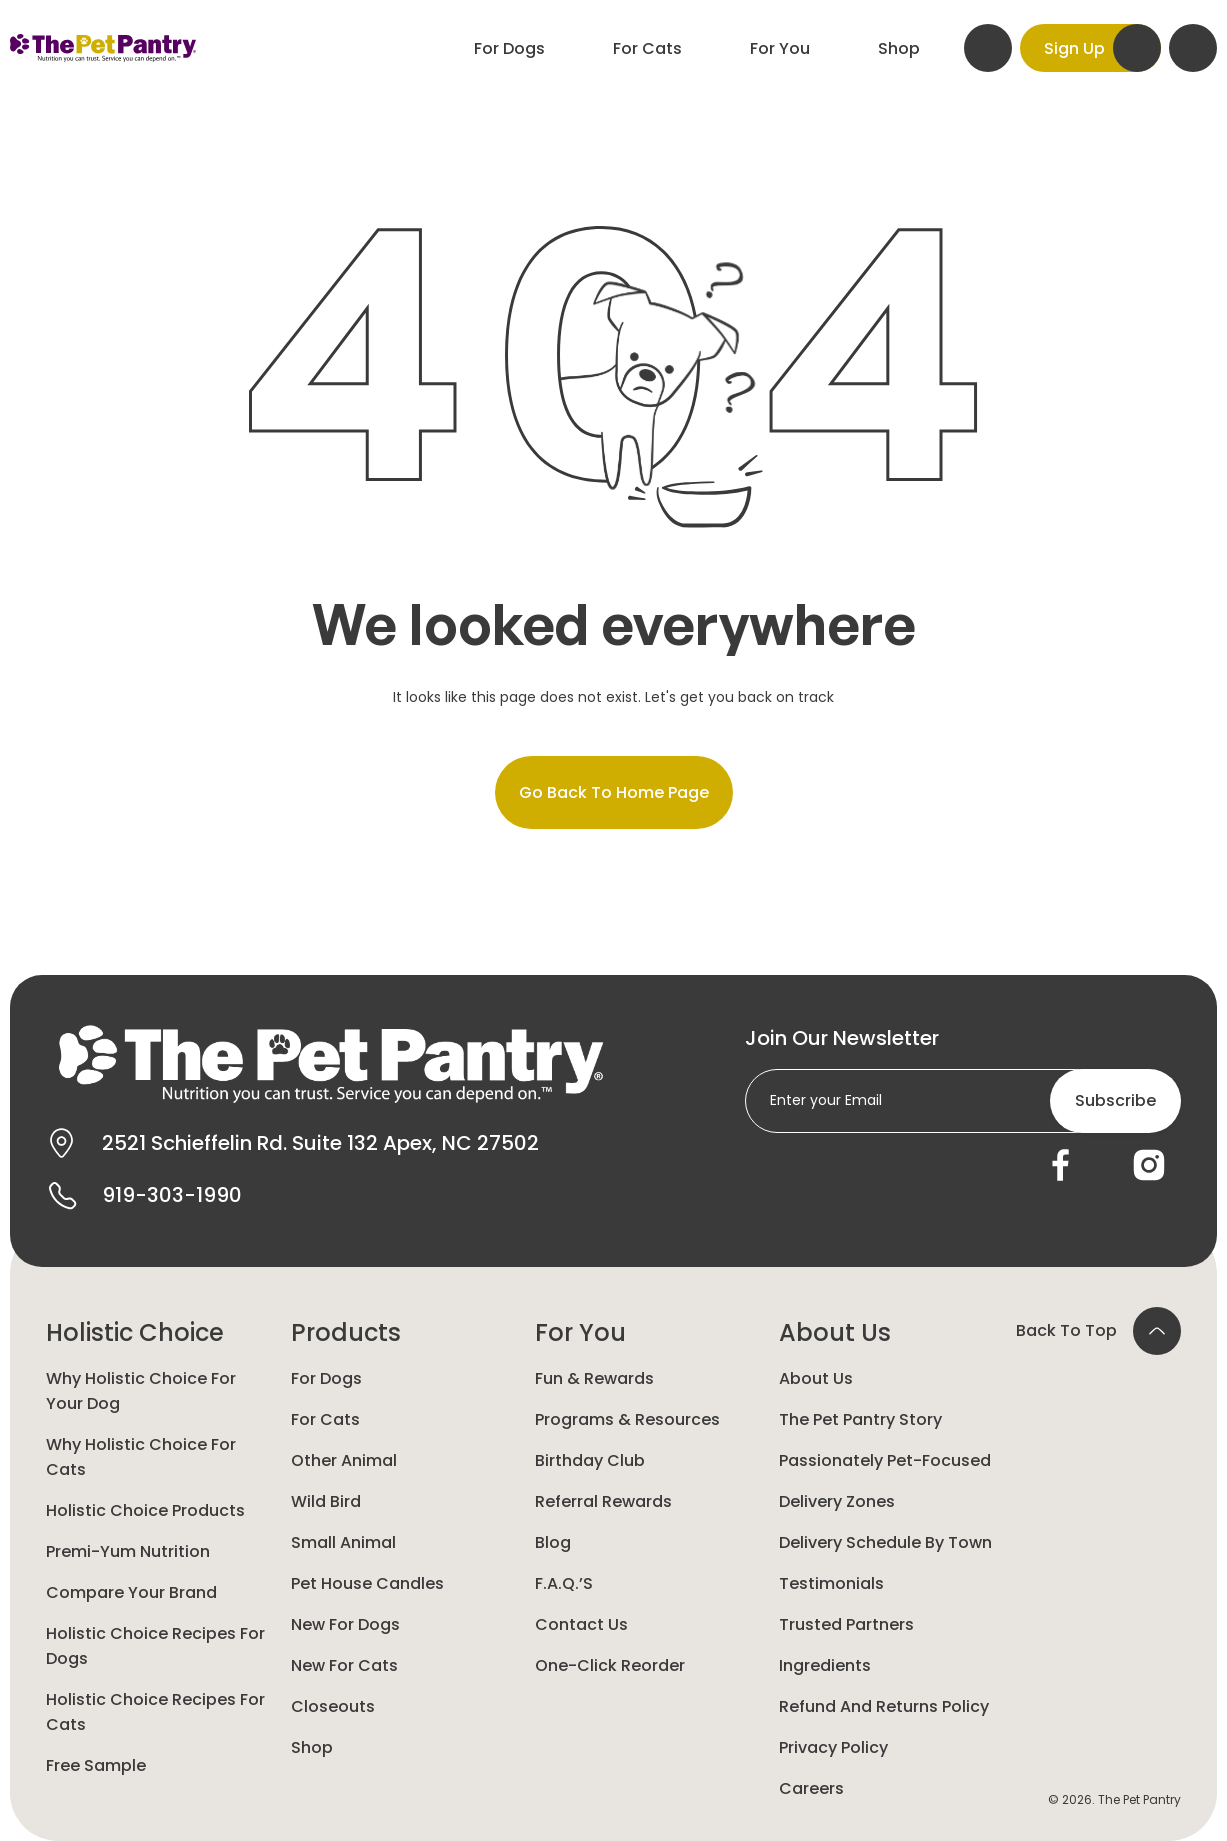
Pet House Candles (367, 1583)
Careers (811, 1788)
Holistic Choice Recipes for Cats (155, 1712)
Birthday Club (590, 1460)
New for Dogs (345, 1624)
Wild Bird (326, 1501)
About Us (835, 1332)
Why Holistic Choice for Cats (141, 1457)
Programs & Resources (627, 1419)
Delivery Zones (837, 1501)
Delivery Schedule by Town (885, 1542)
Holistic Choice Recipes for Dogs (155, 1646)
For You (580, 1332)
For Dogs (326, 1378)
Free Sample (96, 1765)
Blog (553, 1542)
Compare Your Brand (131, 1592)
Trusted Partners (846, 1624)
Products (346, 1332)
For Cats (325, 1419)
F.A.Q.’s (564, 1583)
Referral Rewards (603, 1501)
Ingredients (825, 1665)
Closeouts (333, 1706)
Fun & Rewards (594, 1378)
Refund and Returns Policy (884, 1706)
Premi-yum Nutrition (128, 1551)
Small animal (343, 1542)
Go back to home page (614, 792)
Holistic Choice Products (145, 1510)
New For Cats (344, 1665)
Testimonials (831, 1583)
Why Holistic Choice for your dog (141, 1391)
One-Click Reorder (610, 1665)
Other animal (344, 1460)
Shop (312, 1747)
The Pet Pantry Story (860, 1419)
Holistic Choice (135, 1332)
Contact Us (581, 1624)
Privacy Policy (833, 1747)
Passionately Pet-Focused (885, 1460)
